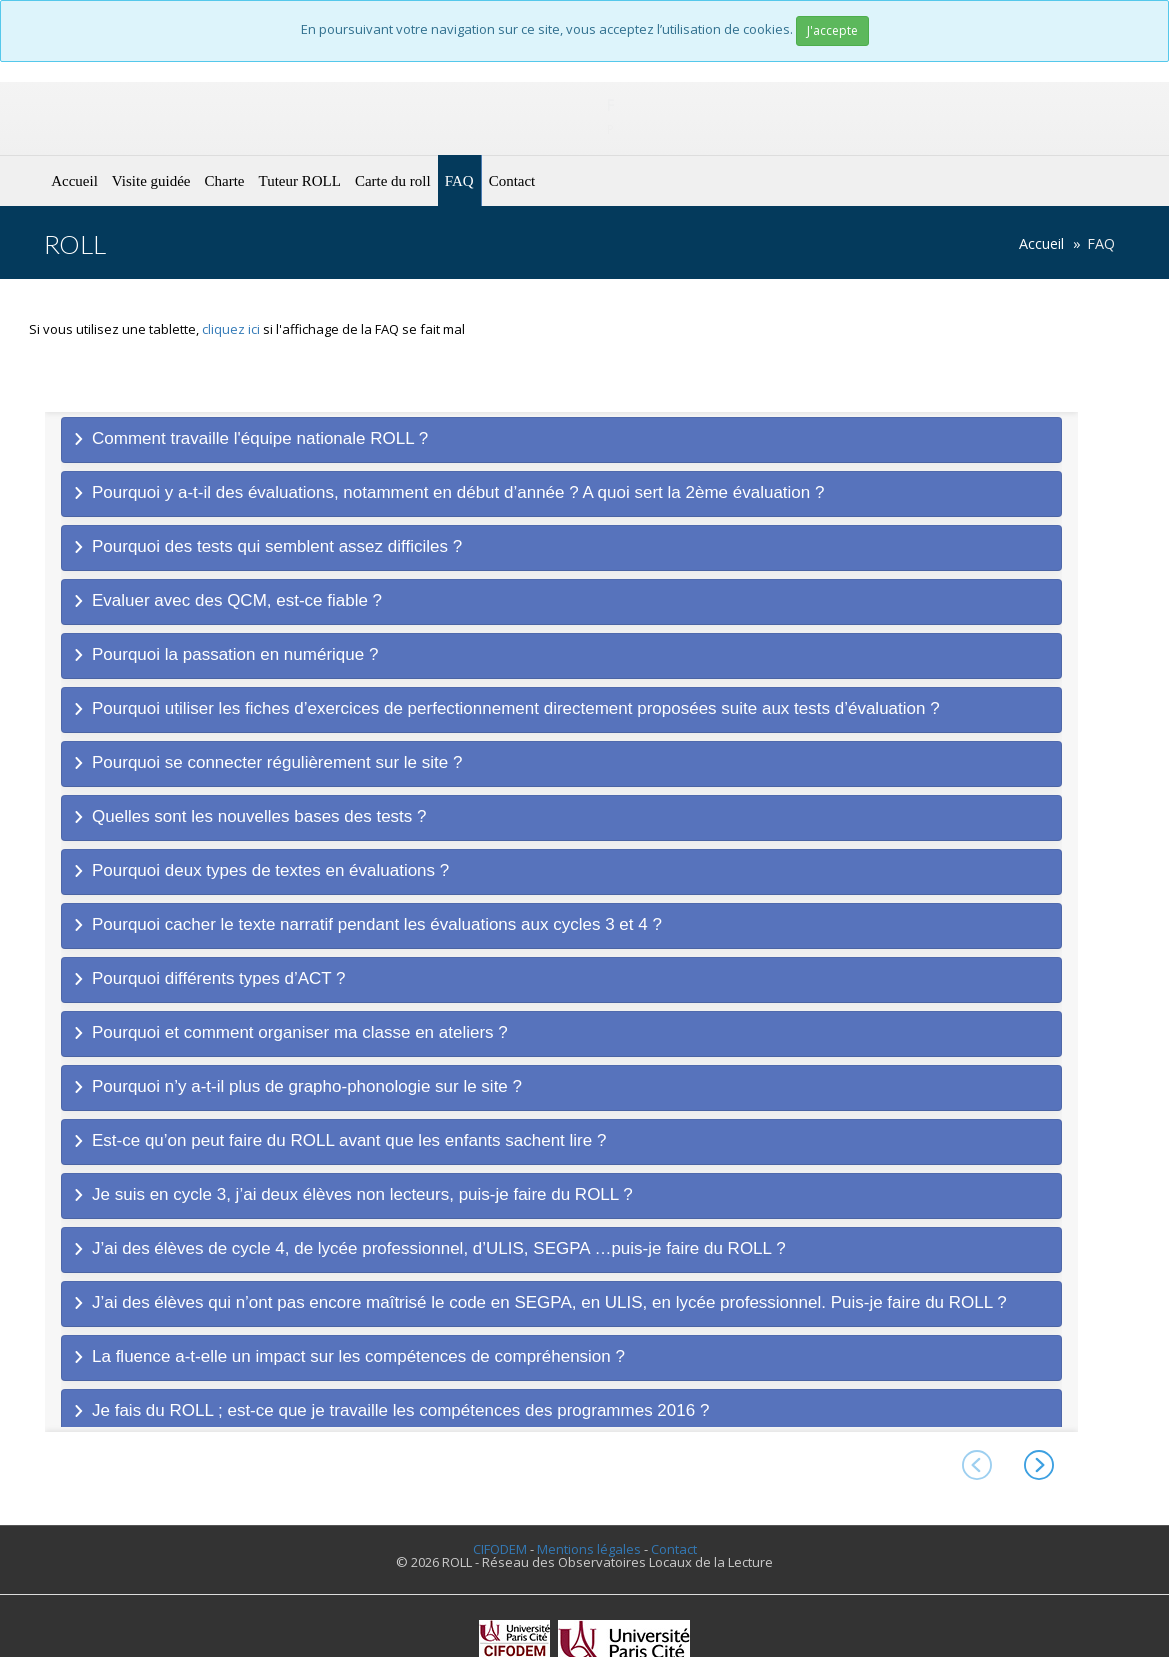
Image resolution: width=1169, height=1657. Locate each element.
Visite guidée (151, 181)
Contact (512, 181)
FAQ (459, 181)
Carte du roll (393, 181)
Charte (225, 181)
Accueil (74, 181)
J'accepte (832, 30)
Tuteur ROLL (300, 181)
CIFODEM (500, 1549)
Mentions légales (589, 1549)
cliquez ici (231, 329)
